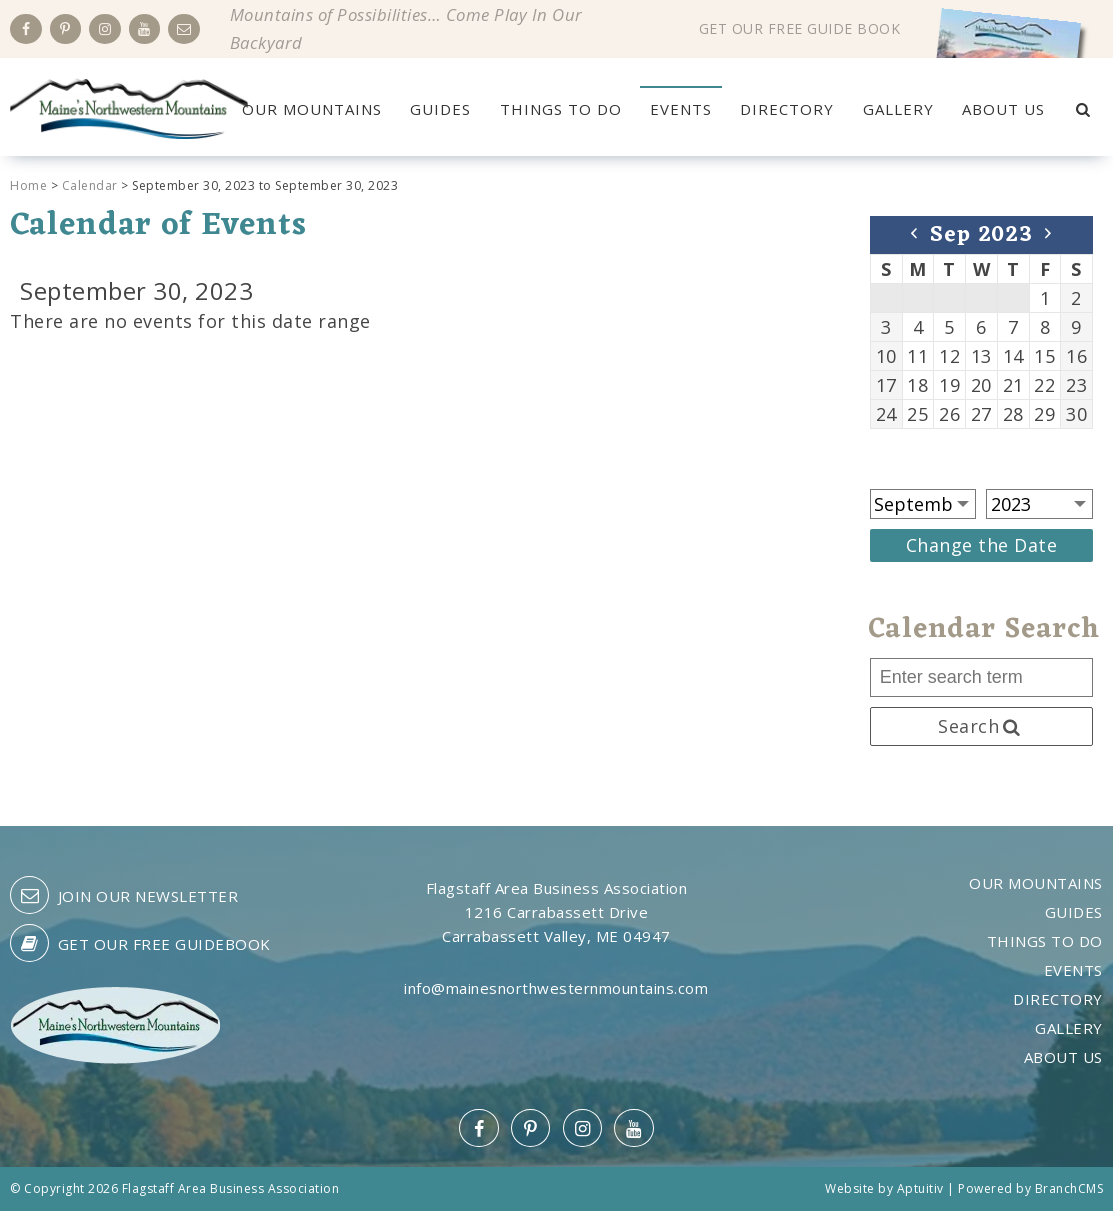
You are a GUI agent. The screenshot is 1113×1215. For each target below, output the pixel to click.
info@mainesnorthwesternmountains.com (556, 992)
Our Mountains (313, 109)
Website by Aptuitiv (884, 1192)
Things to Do (561, 109)
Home (28, 188)
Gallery (897, 109)
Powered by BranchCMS (1030, 1192)
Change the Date (982, 548)
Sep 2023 (981, 238)
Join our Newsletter (124, 899)
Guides (441, 109)
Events (681, 109)
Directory (787, 109)
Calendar (90, 188)
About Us (1002, 109)
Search (981, 729)
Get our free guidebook (140, 947)
